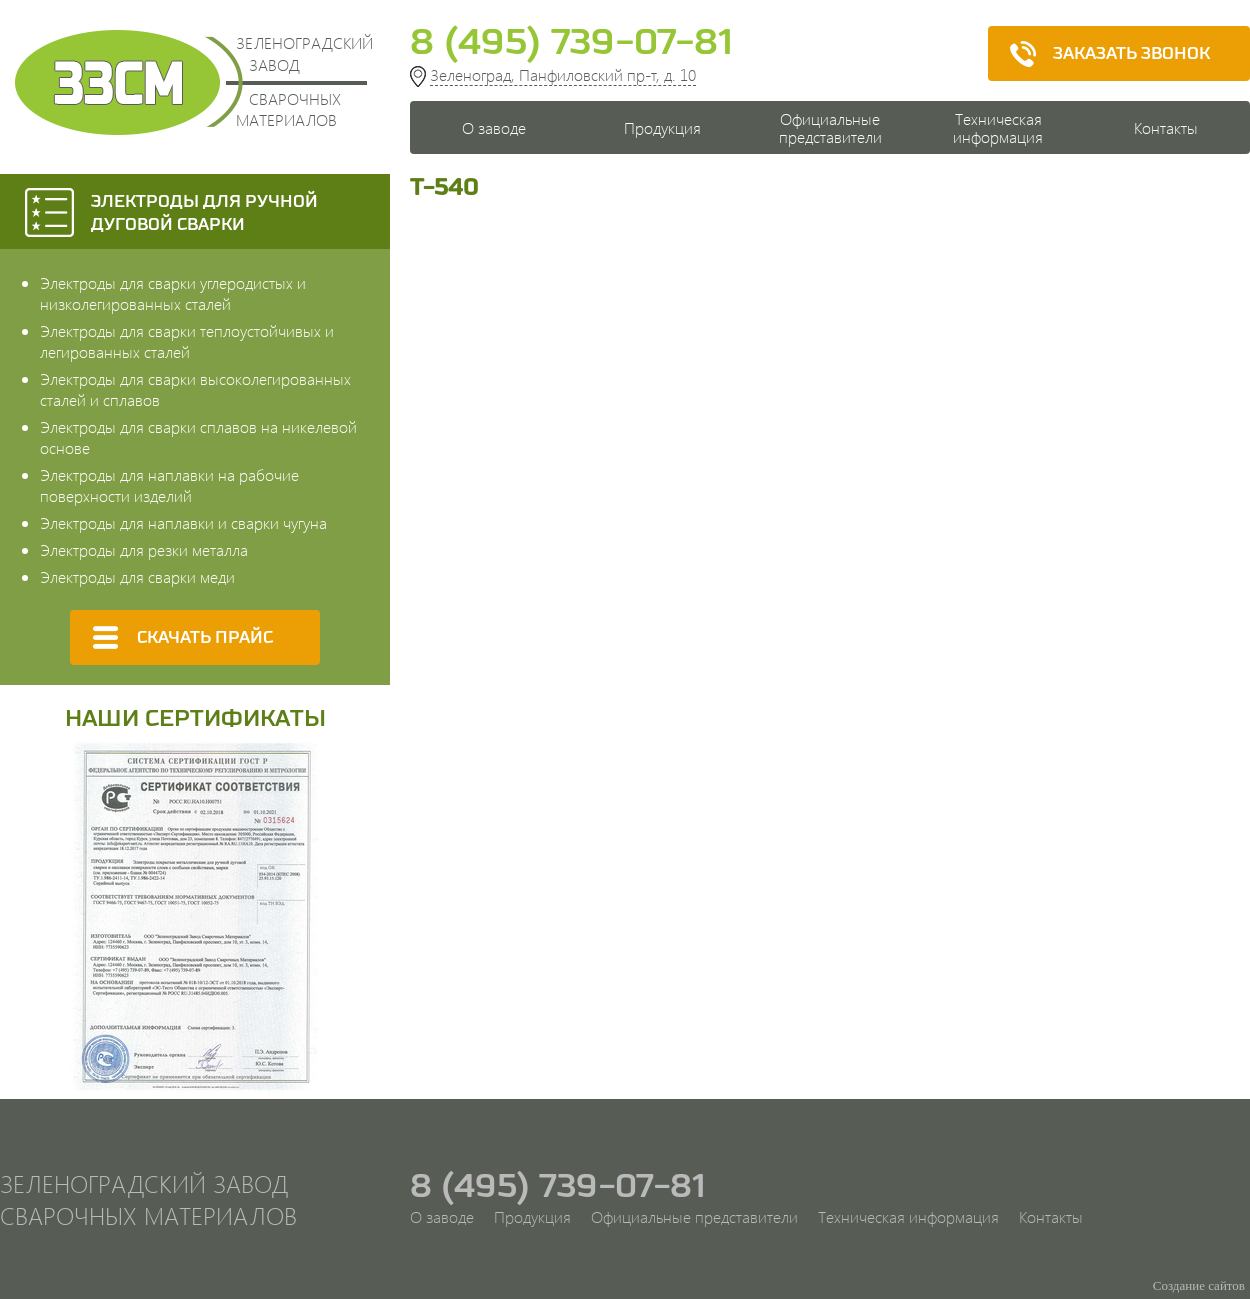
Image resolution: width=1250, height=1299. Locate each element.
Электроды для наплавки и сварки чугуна (183, 522)
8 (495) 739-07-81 (571, 41)
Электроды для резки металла (144, 549)
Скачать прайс (174, 637)
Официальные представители (830, 127)
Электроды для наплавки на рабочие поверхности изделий (169, 485)
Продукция (662, 127)
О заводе (494, 127)
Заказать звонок (1101, 53)
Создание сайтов (1199, 1285)
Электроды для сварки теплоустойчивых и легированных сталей (187, 341)
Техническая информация (998, 127)
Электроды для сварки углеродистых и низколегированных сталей (173, 293)
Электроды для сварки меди (137, 576)
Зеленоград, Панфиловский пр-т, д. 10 (563, 75)
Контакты (1166, 127)
